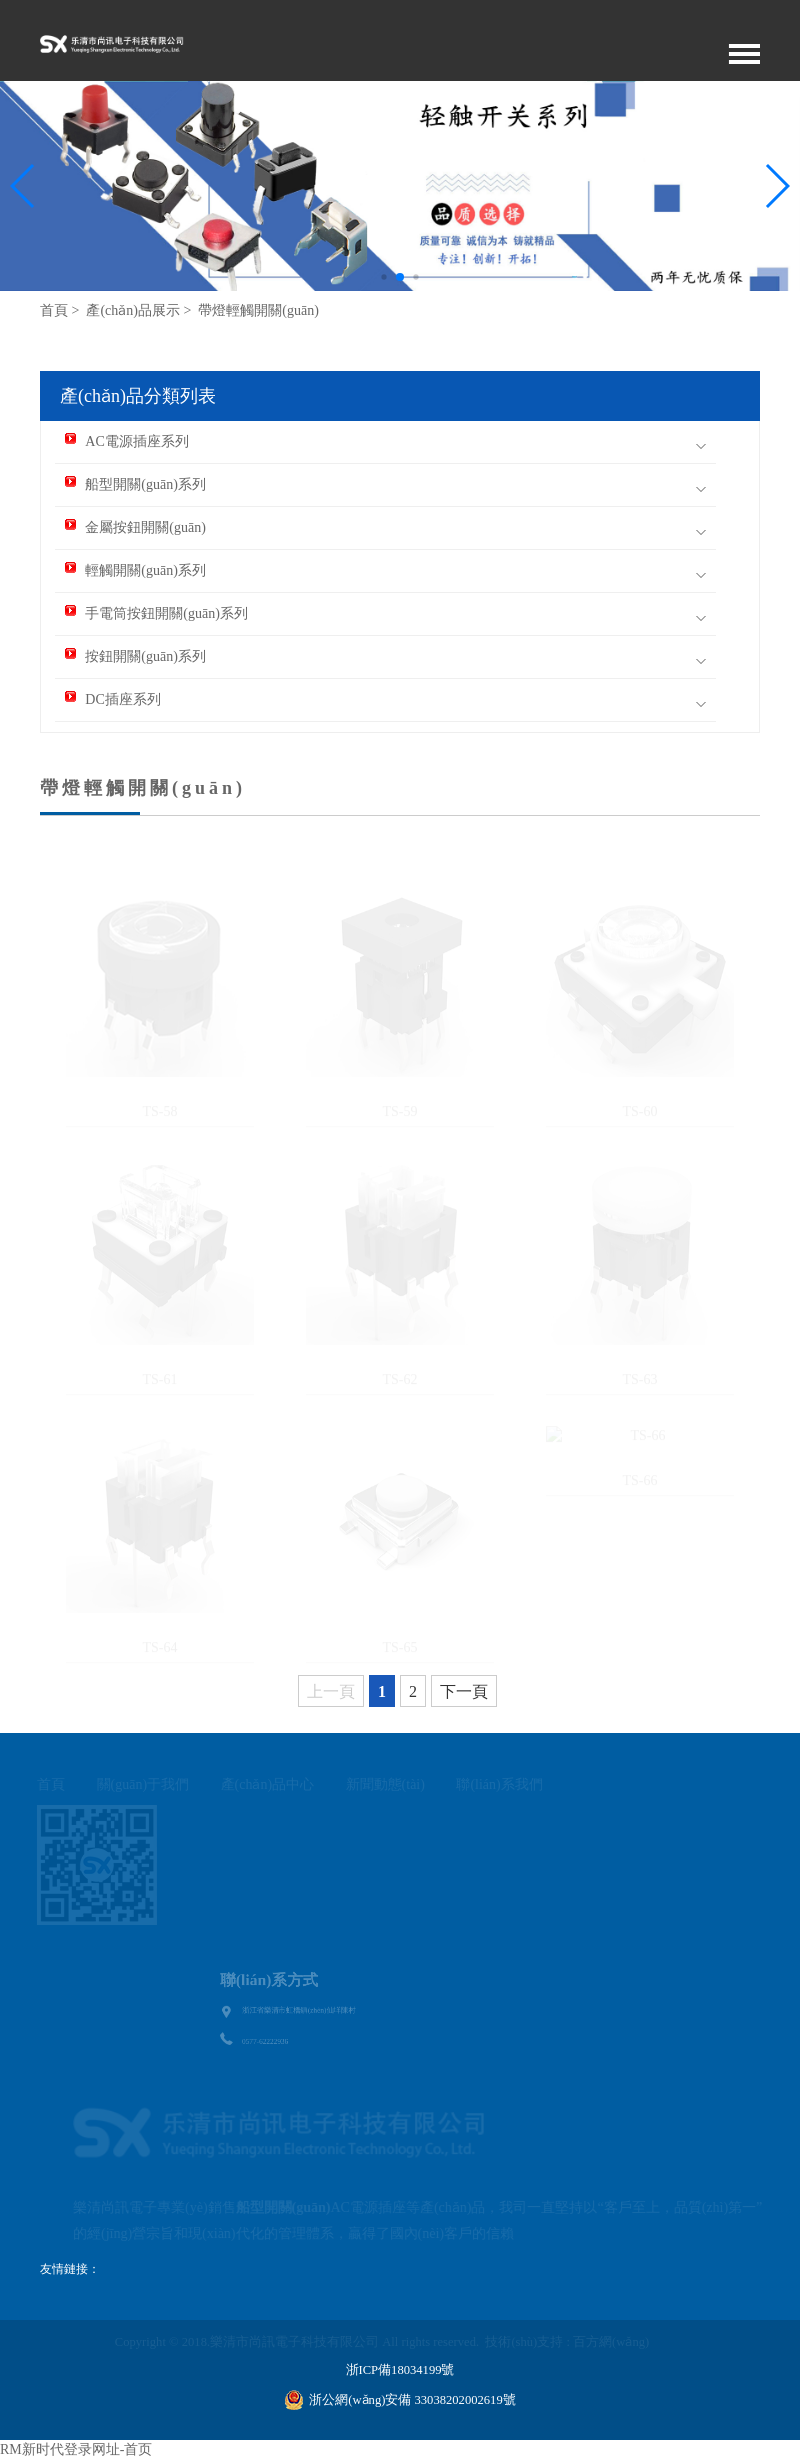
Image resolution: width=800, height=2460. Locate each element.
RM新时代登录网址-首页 (76, 2449)
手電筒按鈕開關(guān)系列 (156, 613)
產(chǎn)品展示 (133, 310)
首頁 (54, 310)
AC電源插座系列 (126, 441)
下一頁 (464, 1691)
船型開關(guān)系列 (135, 484)
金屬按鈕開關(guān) (135, 527)
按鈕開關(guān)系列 (135, 656)
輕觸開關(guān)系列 (135, 570)
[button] (776, 186)
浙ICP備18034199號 (400, 2370)
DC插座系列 (112, 699)
